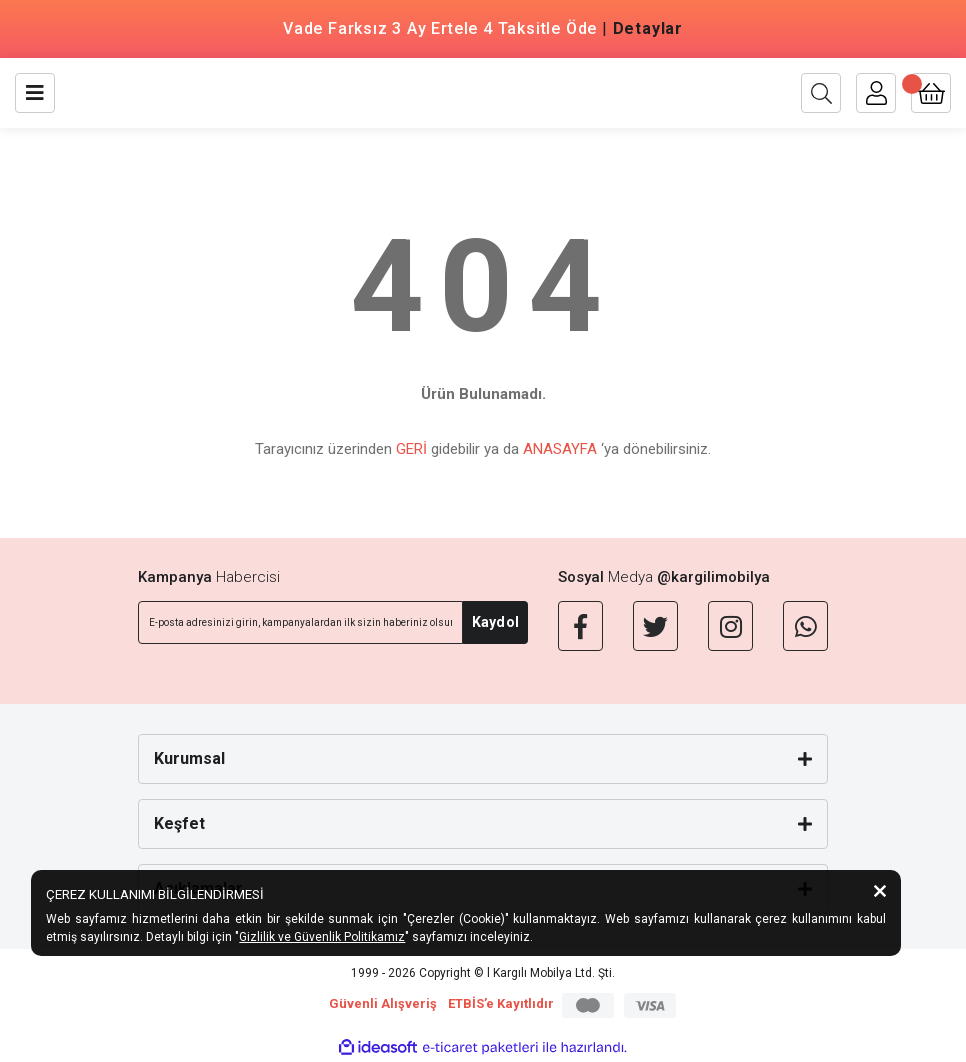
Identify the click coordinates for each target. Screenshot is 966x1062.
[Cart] (931, 93)
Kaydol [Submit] (495, 622)
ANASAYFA (560, 449)
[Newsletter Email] (300, 622)
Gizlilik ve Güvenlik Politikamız (322, 937)
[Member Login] (876, 93)
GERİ (411, 449)
